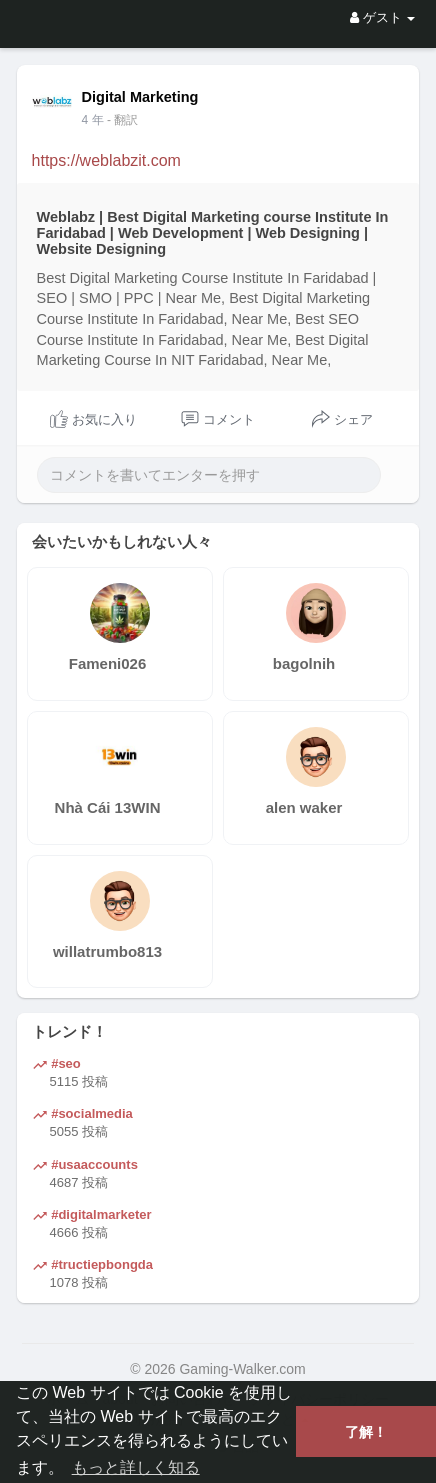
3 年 (93, 120)
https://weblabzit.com (106, 160)
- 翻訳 (122, 120)
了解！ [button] (366, 1432)
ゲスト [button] (382, 17)
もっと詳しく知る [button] (136, 1467)
